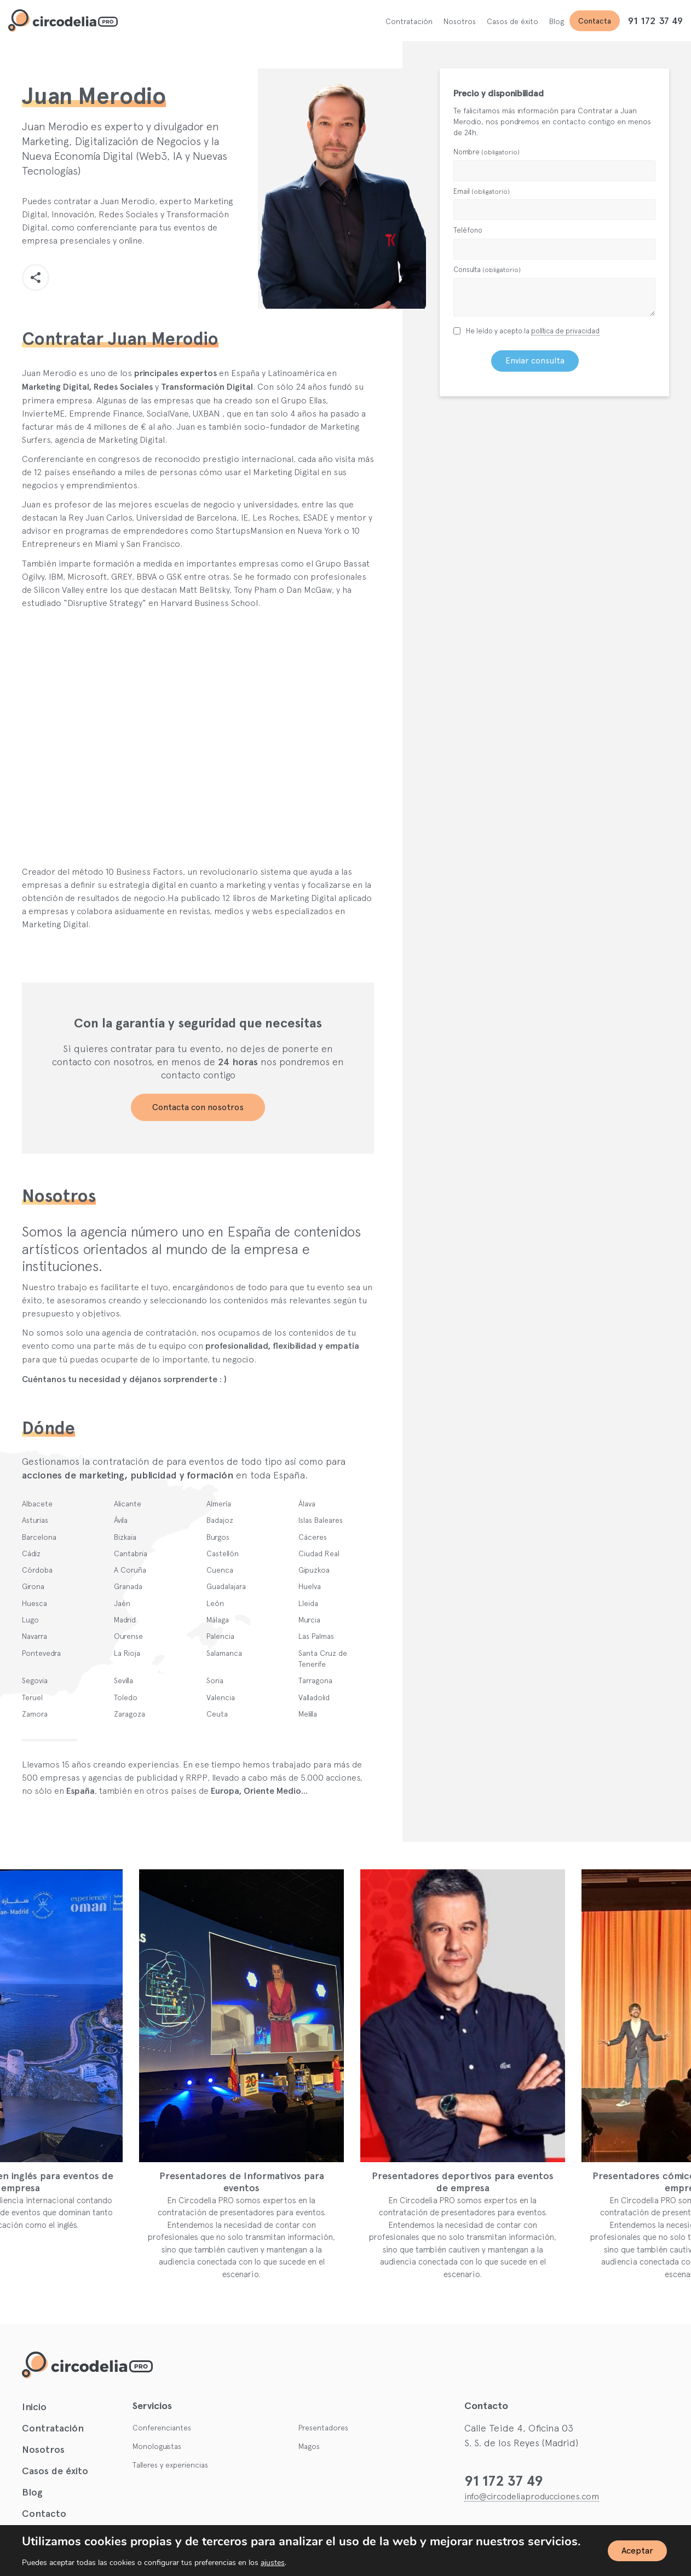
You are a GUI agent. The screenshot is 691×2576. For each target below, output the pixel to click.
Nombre (486, 152)
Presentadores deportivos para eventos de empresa (495, 2182)
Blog (556, 21)
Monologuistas (157, 2446)
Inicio (34, 2407)
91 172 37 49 (655, 21)
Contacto (44, 2514)
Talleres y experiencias (170, 2465)
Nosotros (460, 21)
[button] (35, 277)
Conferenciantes (162, 2427)
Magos (309, 2446)
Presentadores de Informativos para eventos (273, 2182)
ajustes (273, 2563)
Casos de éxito (512, 21)
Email (481, 191)
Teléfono (467, 230)
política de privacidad (565, 331)
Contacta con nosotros (198, 1107)
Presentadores (323, 2427)
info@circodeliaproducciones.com (531, 2496)
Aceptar (637, 2550)
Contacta (594, 20)
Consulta (487, 269)
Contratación (409, 21)
